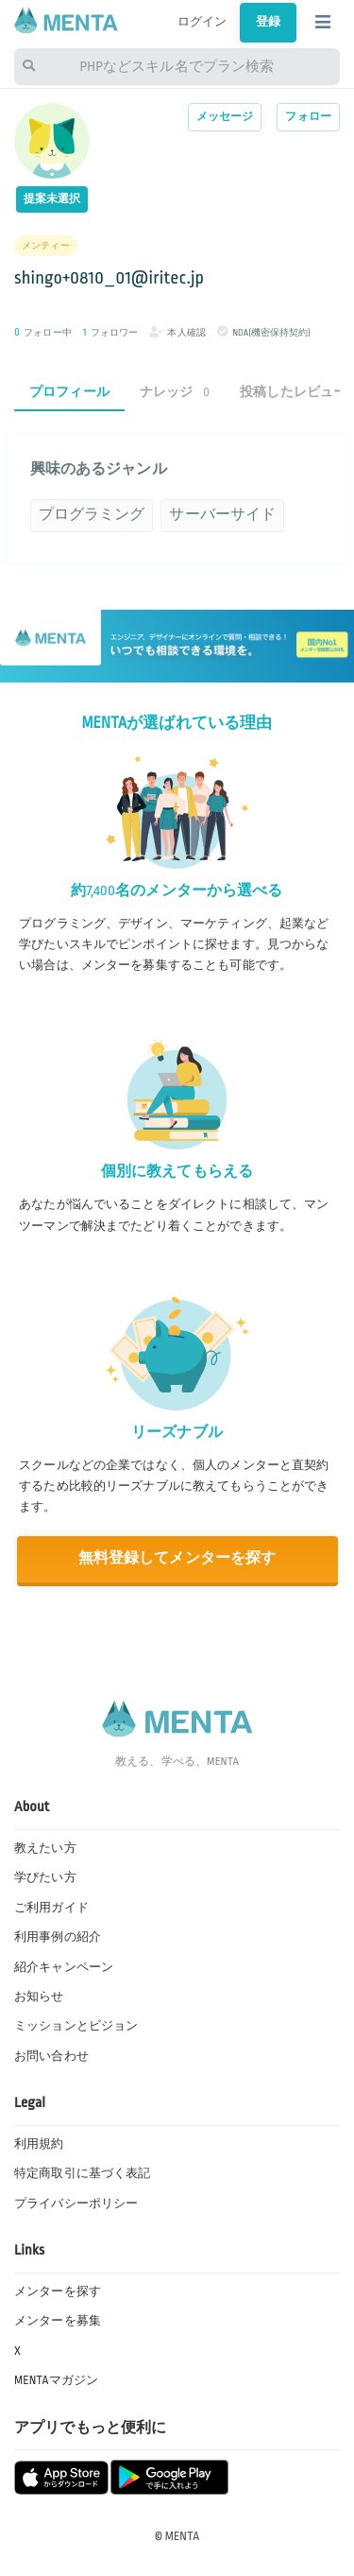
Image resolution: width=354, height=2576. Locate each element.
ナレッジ (175, 392)
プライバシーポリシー (76, 2203)
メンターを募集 (57, 2320)
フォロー (308, 117)
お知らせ (39, 1996)
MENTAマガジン (56, 2380)
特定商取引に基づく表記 (82, 2173)
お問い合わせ (51, 2056)
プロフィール (69, 392)
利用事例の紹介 (57, 1937)
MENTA (182, 2536)
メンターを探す (57, 2291)
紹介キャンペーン (63, 1967)
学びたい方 (45, 1877)
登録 (268, 21)
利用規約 (39, 2144)
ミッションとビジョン (76, 2025)
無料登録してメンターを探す (177, 1558)
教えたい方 (45, 1848)
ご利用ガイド (51, 1907)
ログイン (202, 21)
